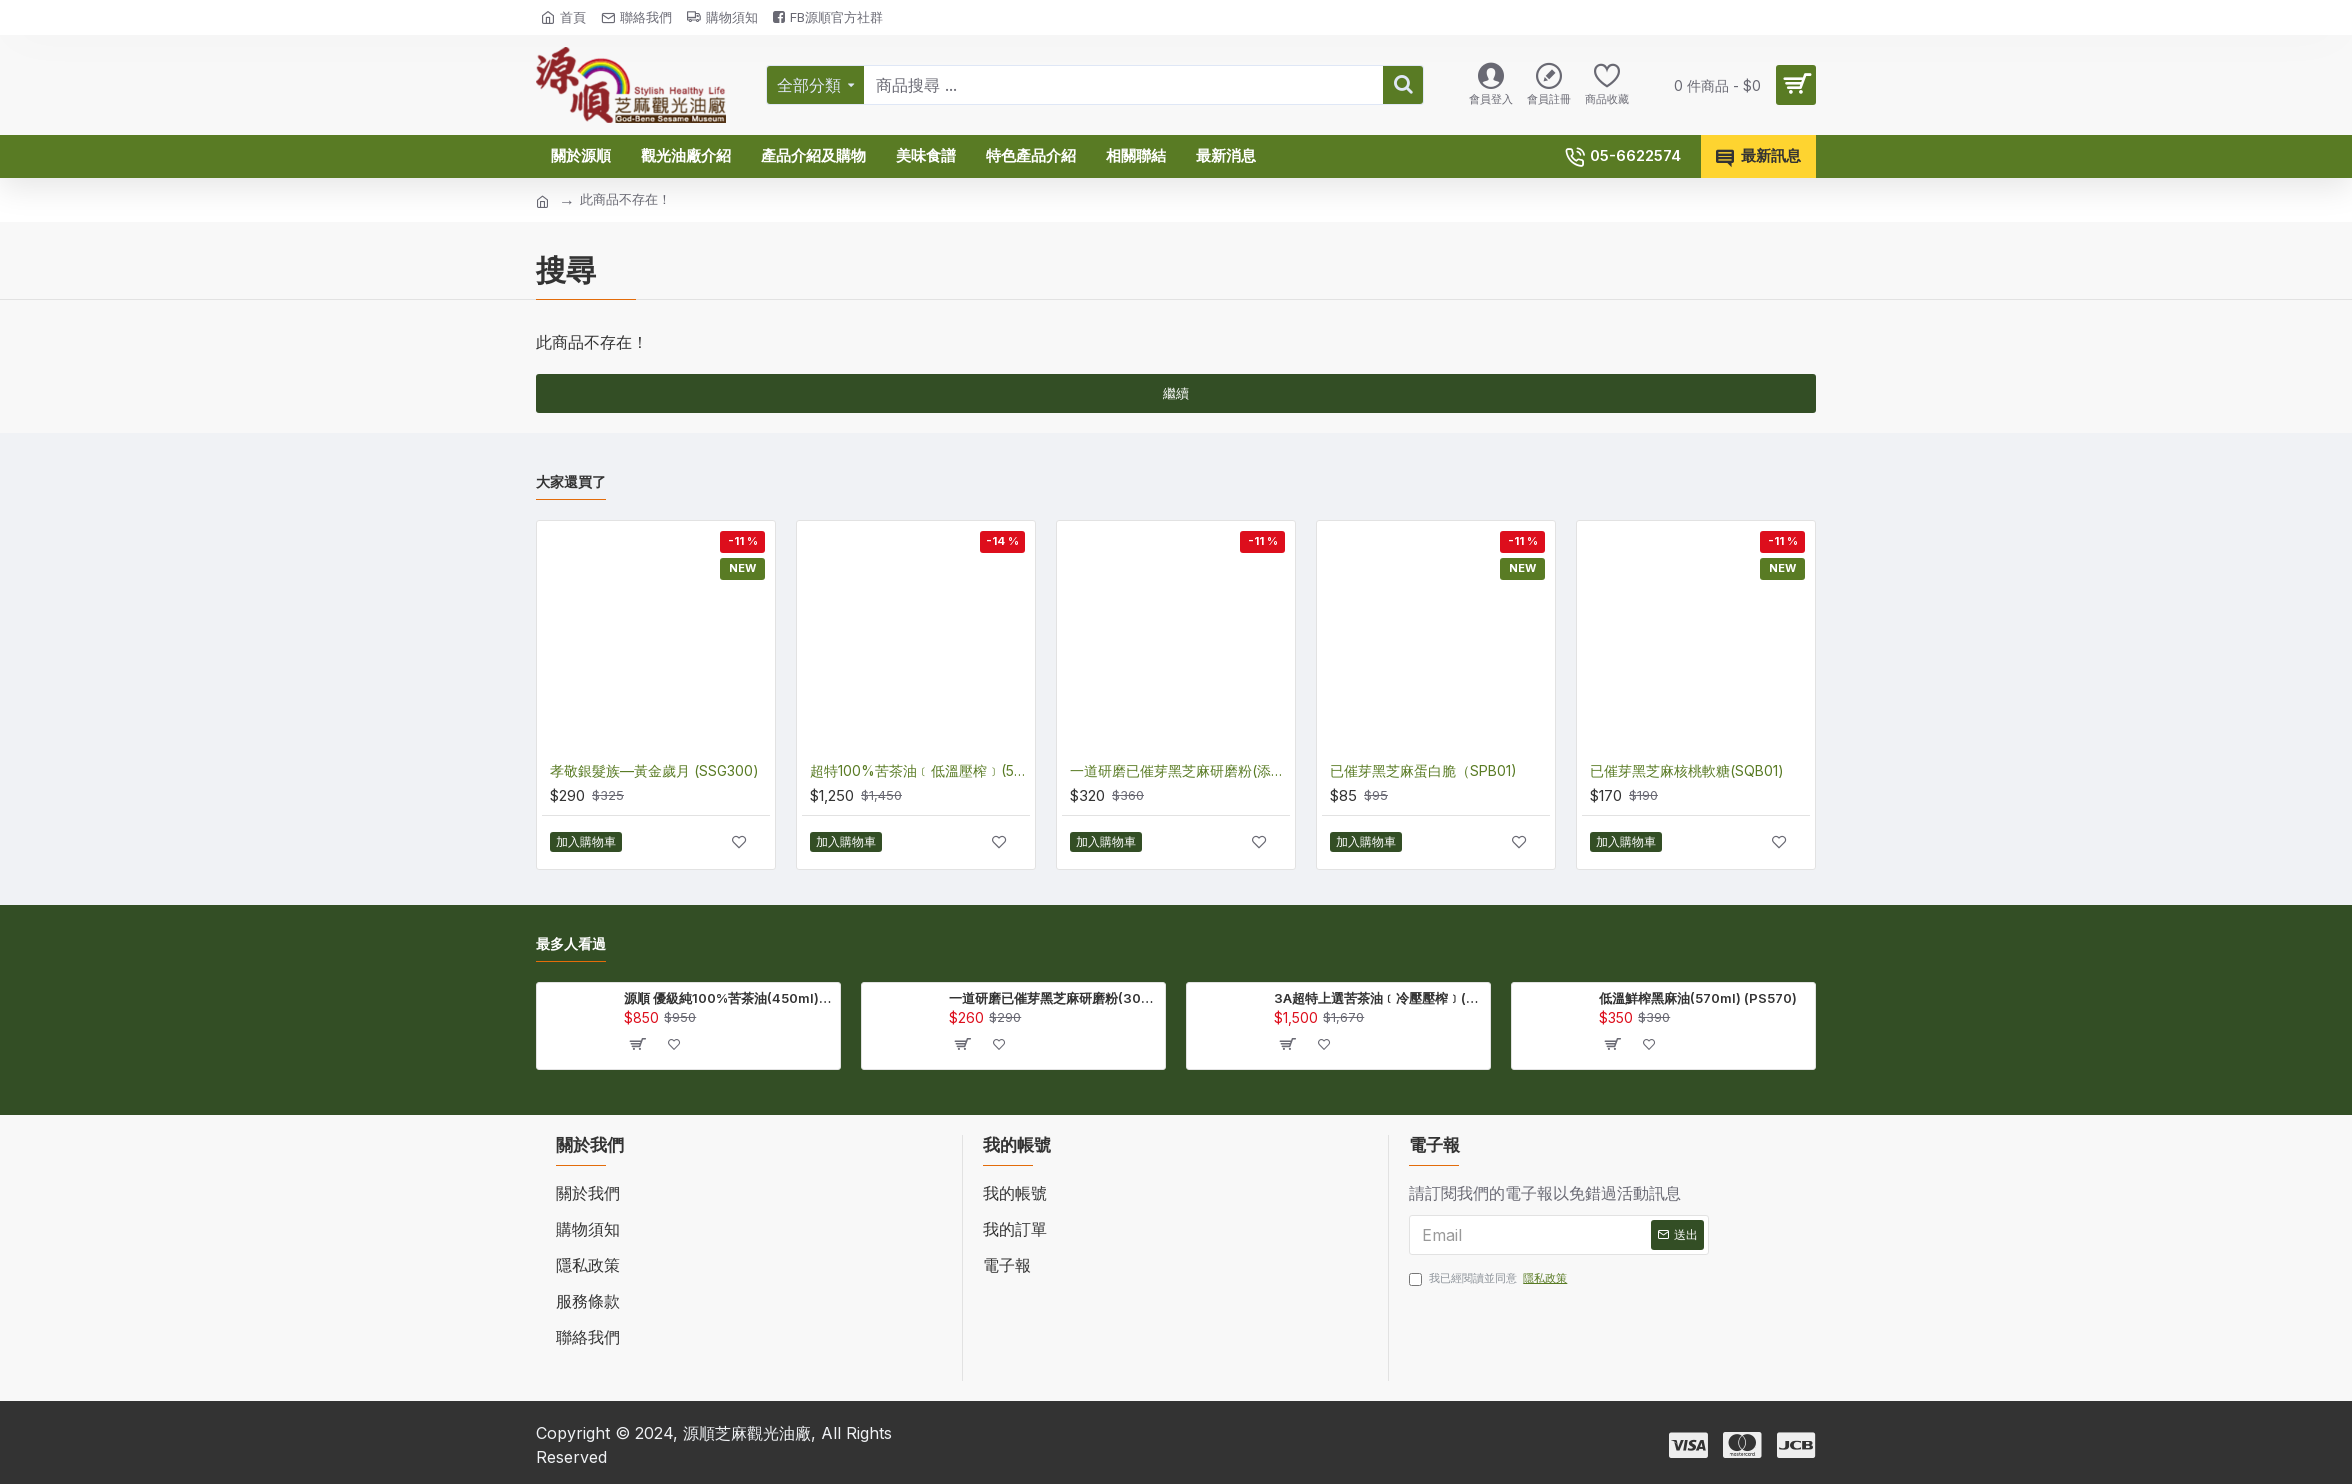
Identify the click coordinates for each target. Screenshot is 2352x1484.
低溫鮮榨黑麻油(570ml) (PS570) (1698, 998)
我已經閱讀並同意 (1489, 1278)
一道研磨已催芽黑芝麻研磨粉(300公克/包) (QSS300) (1053, 998)
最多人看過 (571, 943)
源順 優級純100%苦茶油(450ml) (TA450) (728, 998)
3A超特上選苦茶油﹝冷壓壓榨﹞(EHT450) (1378, 998)
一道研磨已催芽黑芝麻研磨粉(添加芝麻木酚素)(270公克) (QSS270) (1180, 770)
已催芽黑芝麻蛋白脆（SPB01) (1423, 770)
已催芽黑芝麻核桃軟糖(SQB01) (1687, 770)
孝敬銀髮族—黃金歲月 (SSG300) (654, 770)
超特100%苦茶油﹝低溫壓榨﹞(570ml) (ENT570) (920, 770)
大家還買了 (571, 481)
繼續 (1176, 393)
